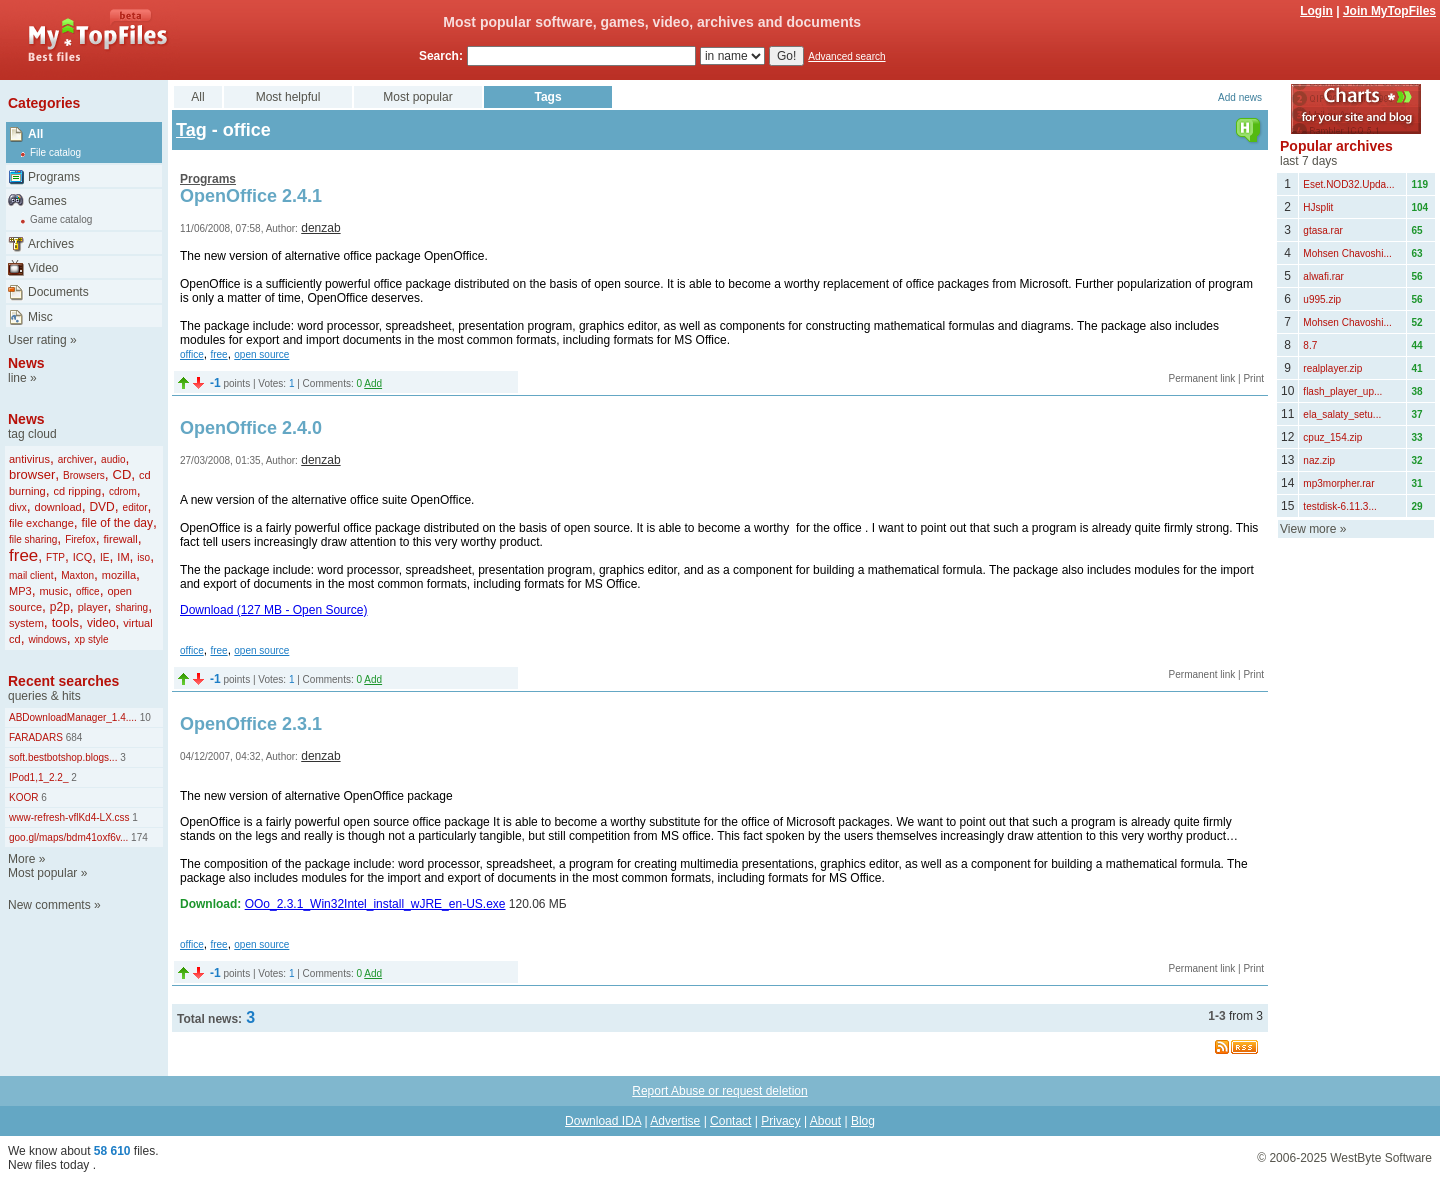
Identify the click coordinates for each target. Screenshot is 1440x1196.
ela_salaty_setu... (1342, 414)
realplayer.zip (1332, 368)
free (23, 555)
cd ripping (77, 491)
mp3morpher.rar (1338, 483)
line (17, 378)
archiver (76, 459)
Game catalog (61, 219)
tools (65, 622)
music (53, 591)
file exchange (41, 523)
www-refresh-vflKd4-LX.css (69, 817)
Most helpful (288, 97)
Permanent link (1202, 378)
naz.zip (1319, 460)
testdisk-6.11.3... (1339, 506)
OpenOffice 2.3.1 (251, 724)
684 (72, 737)
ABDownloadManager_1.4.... (73, 717)
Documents (58, 292)
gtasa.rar (1322, 230)
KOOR (23, 797)
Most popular (42, 873)
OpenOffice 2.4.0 (251, 428)
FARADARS (36, 737)
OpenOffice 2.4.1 (251, 196)
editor (135, 507)
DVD (101, 507)
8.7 (1310, 345)
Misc (40, 317)
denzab (320, 228)
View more (1308, 529)
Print (1253, 378)
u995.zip (1322, 299)
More (21, 859)
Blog (863, 1121)
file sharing (33, 539)
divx (18, 507)
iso (143, 557)
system (26, 623)
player (93, 607)
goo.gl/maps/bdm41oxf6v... (68, 837)
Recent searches (63, 681)
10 (144, 717)
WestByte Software (1381, 1158)
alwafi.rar (1323, 276)
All (35, 134)
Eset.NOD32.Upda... (1348, 184)
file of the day (117, 523)
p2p (60, 607)
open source (261, 354)
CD (122, 474)
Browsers (84, 475)
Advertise (675, 1121)
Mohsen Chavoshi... (1347, 253)
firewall (120, 539)
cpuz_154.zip (1332, 437)
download (58, 507)
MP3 (20, 591)
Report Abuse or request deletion (719, 1091)
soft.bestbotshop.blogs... (63, 757)
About (825, 1121)
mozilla (119, 575)
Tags (547, 97)
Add (373, 383)
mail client (31, 575)
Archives (51, 244)
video (101, 623)
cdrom (123, 491)
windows (47, 639)
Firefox (80, 539)
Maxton (77, 575)
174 (137, 837)
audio (113, 459)
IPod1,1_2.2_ (39, 777)
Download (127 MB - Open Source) (273, 610)
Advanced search (846, 56)
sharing (131, 607)
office (88, 591)
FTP (55, 557)
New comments (49, 905)
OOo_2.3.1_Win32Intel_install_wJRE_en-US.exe (375, 904)
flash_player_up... (1342, 391)
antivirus (29, 459)
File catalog (55, 152)
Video (43, 268)
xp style (92, 639)
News (26, 363)
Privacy (780, 1121)
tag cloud (32, 434)
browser (32, 474)
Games (47, 201)
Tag (191, 130)
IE (104, 557)
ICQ (83, 557)
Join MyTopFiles (1389, 11)
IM (123, 557)
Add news (1240, 97)
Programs (54, 177)
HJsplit (1318, 207)
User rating (37, 340)
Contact (730, 1121)
